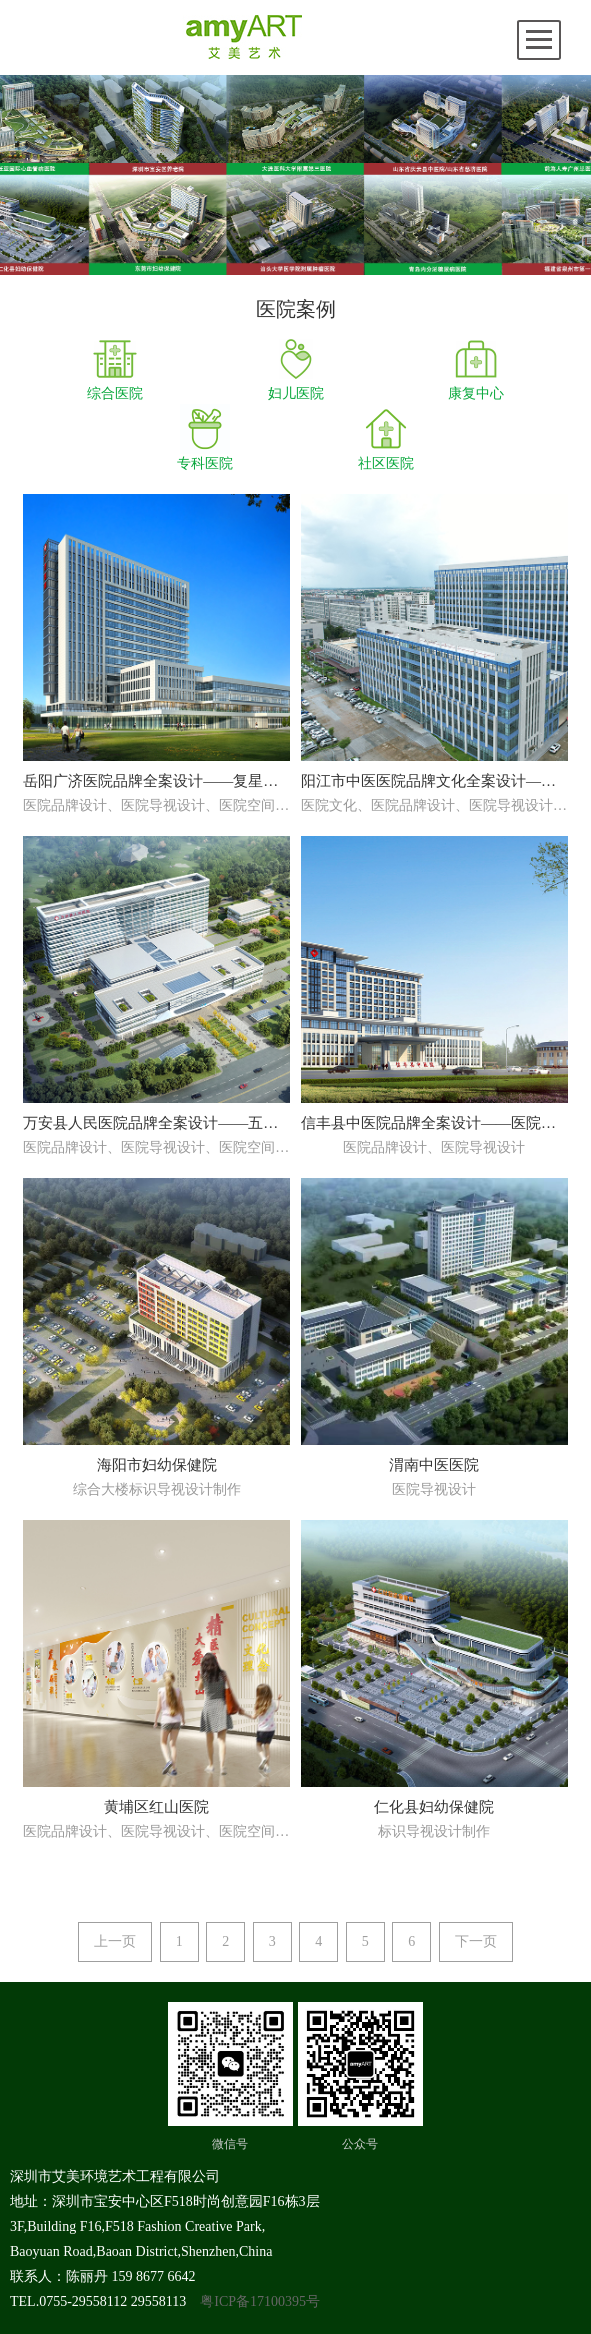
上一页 (115, 1941)
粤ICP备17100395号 (260, 2301)
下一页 (476, 1941)
